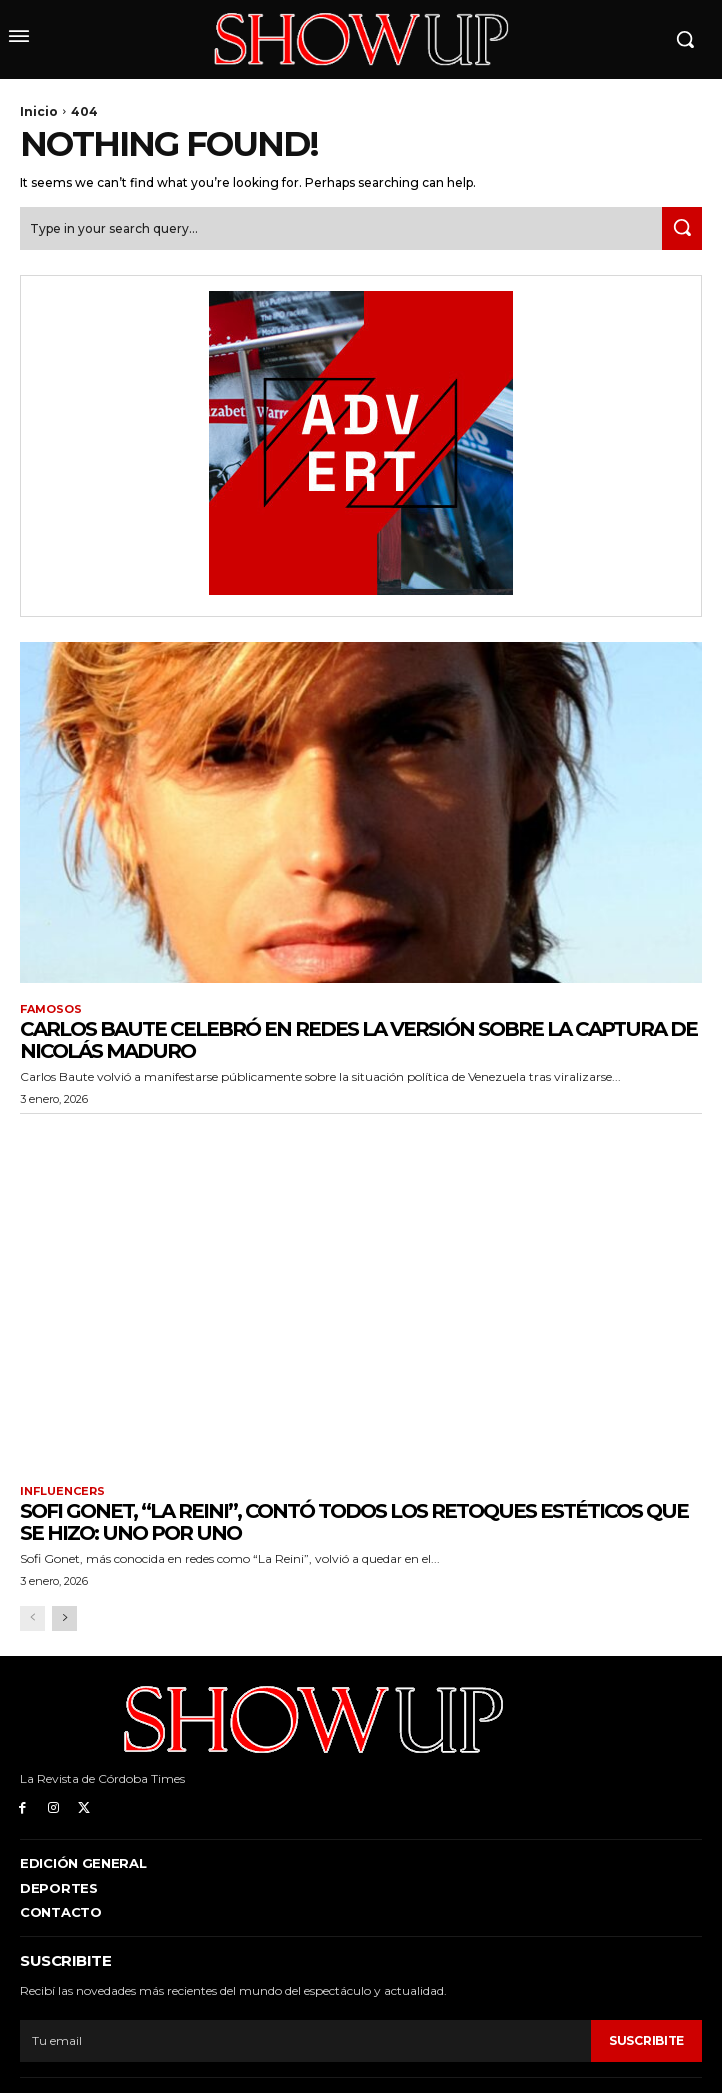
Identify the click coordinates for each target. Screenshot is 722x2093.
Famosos (51, 1009)
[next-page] (64, 1618)
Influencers (62, 1491)
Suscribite (646, 2040)
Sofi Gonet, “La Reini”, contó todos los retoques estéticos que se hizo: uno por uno (354, 1522)
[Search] (682, 228)
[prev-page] (32, 1618)
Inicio (39, 111)
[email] (305, 2041)
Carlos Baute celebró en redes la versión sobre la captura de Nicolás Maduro (358, 1040)
